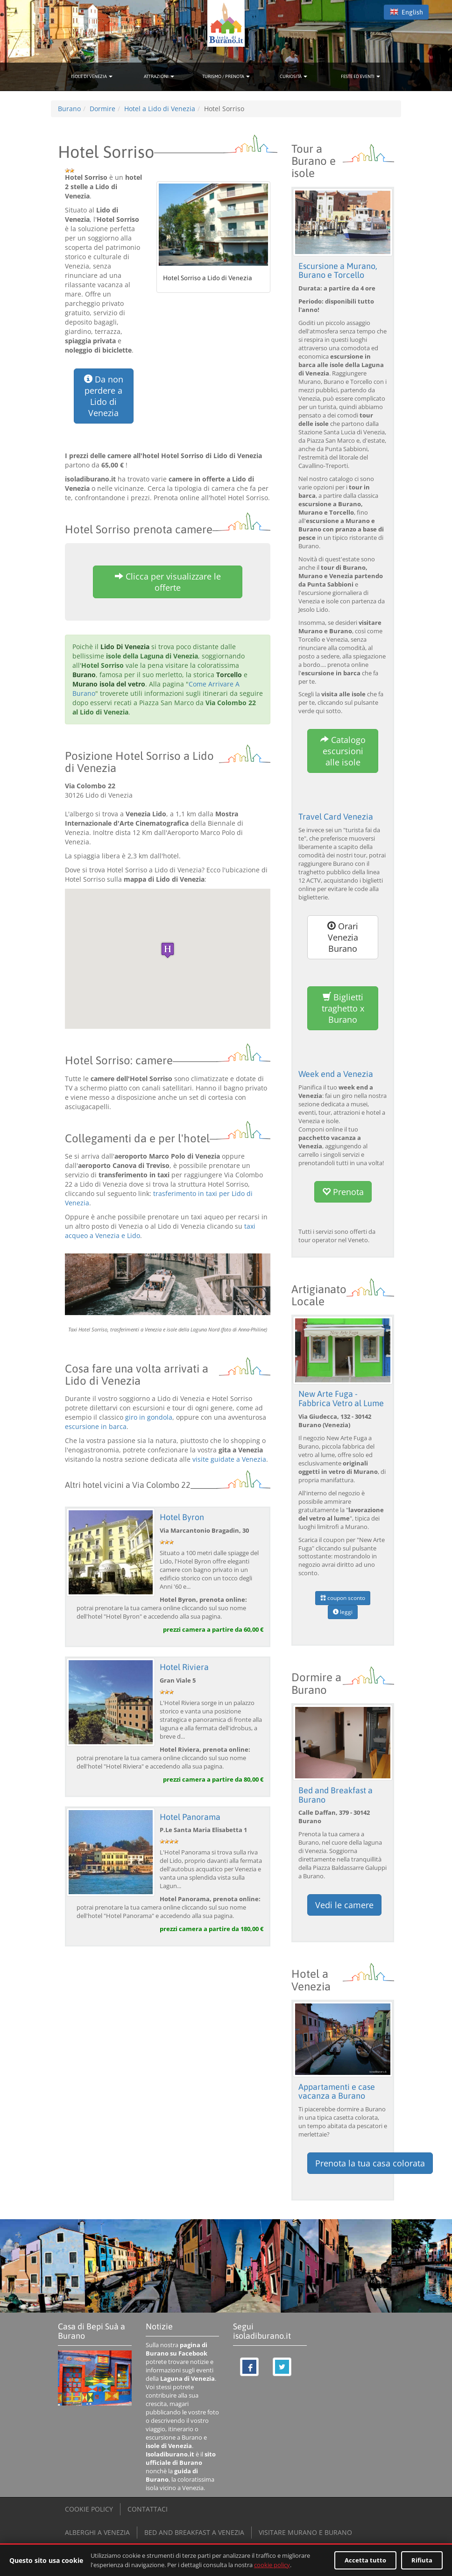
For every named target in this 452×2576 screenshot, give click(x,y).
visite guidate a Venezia (229, 1459)
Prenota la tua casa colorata (370, 2162)
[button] (167, 950)
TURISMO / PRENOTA (226, 76)
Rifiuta (421, 2560)
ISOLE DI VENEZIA (92, 76)
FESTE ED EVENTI (360, 76)
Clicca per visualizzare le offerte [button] (168, 582)
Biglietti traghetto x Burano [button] (343, 1008)
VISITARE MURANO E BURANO (305, 2530)
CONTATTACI (147, 2507)
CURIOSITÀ (293, 76)
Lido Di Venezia (124, 646)
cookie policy (272, 2565)
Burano (84, 674)
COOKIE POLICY (89, 2507)
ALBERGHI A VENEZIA (97, 2530)
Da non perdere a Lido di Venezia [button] (103, 396)
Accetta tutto (365, 2560)
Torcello (229, 674)
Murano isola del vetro (108, 683)
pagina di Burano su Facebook (176, 2348)
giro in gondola (148, 1417)
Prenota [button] (343, 1191)
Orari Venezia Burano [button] (342, 937)
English (406, 12)
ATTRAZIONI (159, 76)
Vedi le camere (344, 1904)
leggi (343, 1611)
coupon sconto (342, 1597)
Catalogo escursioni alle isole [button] (343, 751)
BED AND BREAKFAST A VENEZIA (194, 2530)
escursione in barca (96, 1426)
